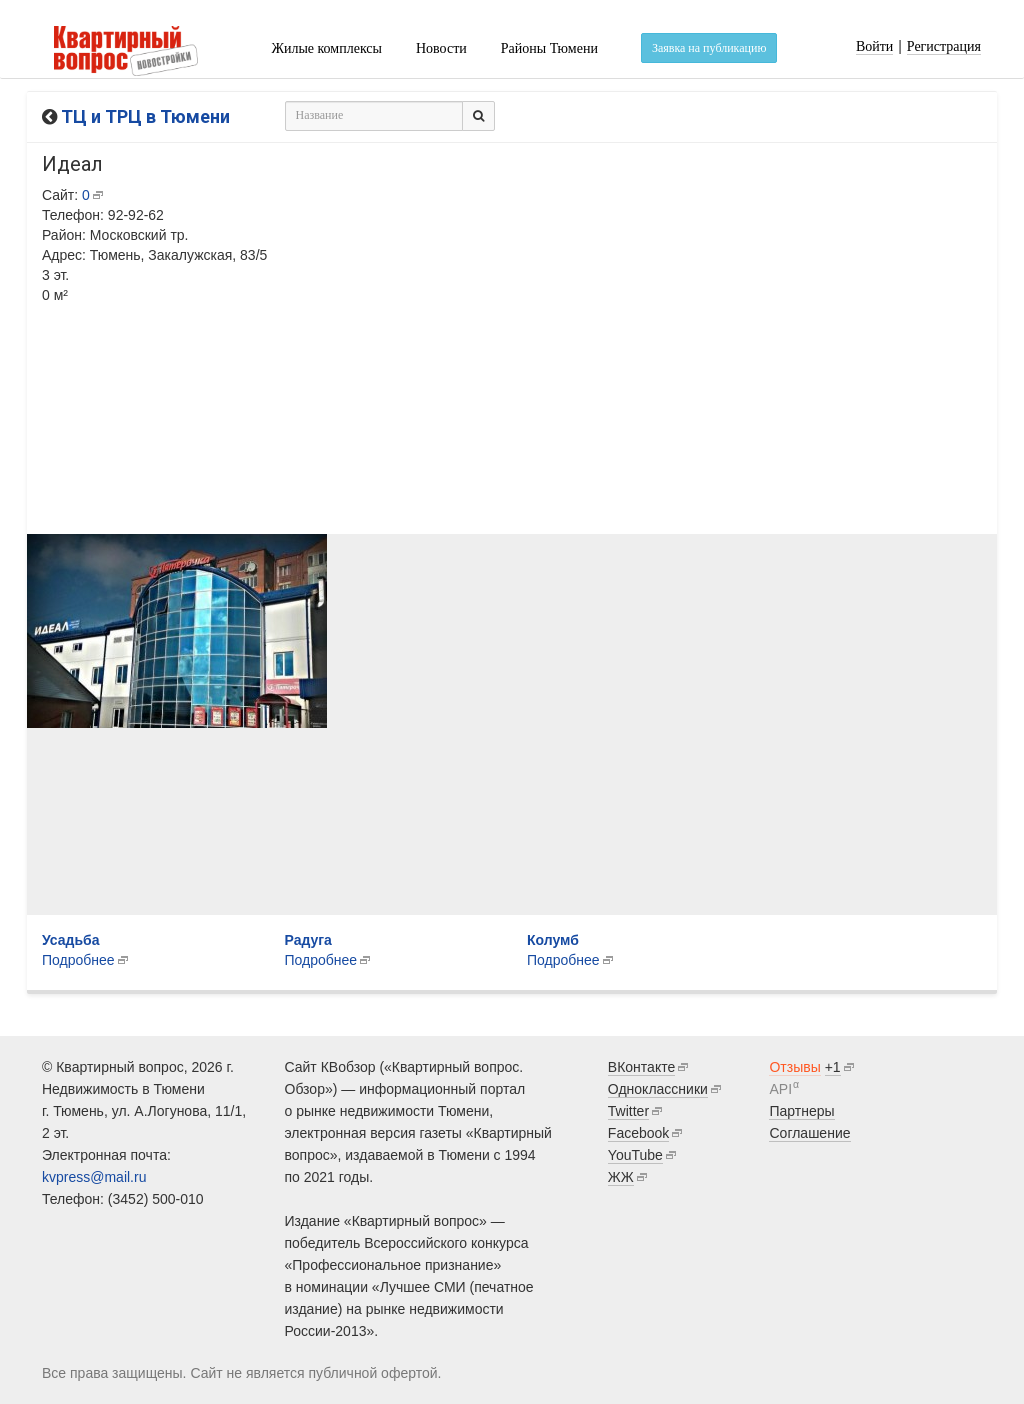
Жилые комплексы (326, 48)
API (780, 1089)
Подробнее (321, 960)
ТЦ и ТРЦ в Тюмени (145, 116)
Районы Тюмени (549, 48)
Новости (441, 48)
